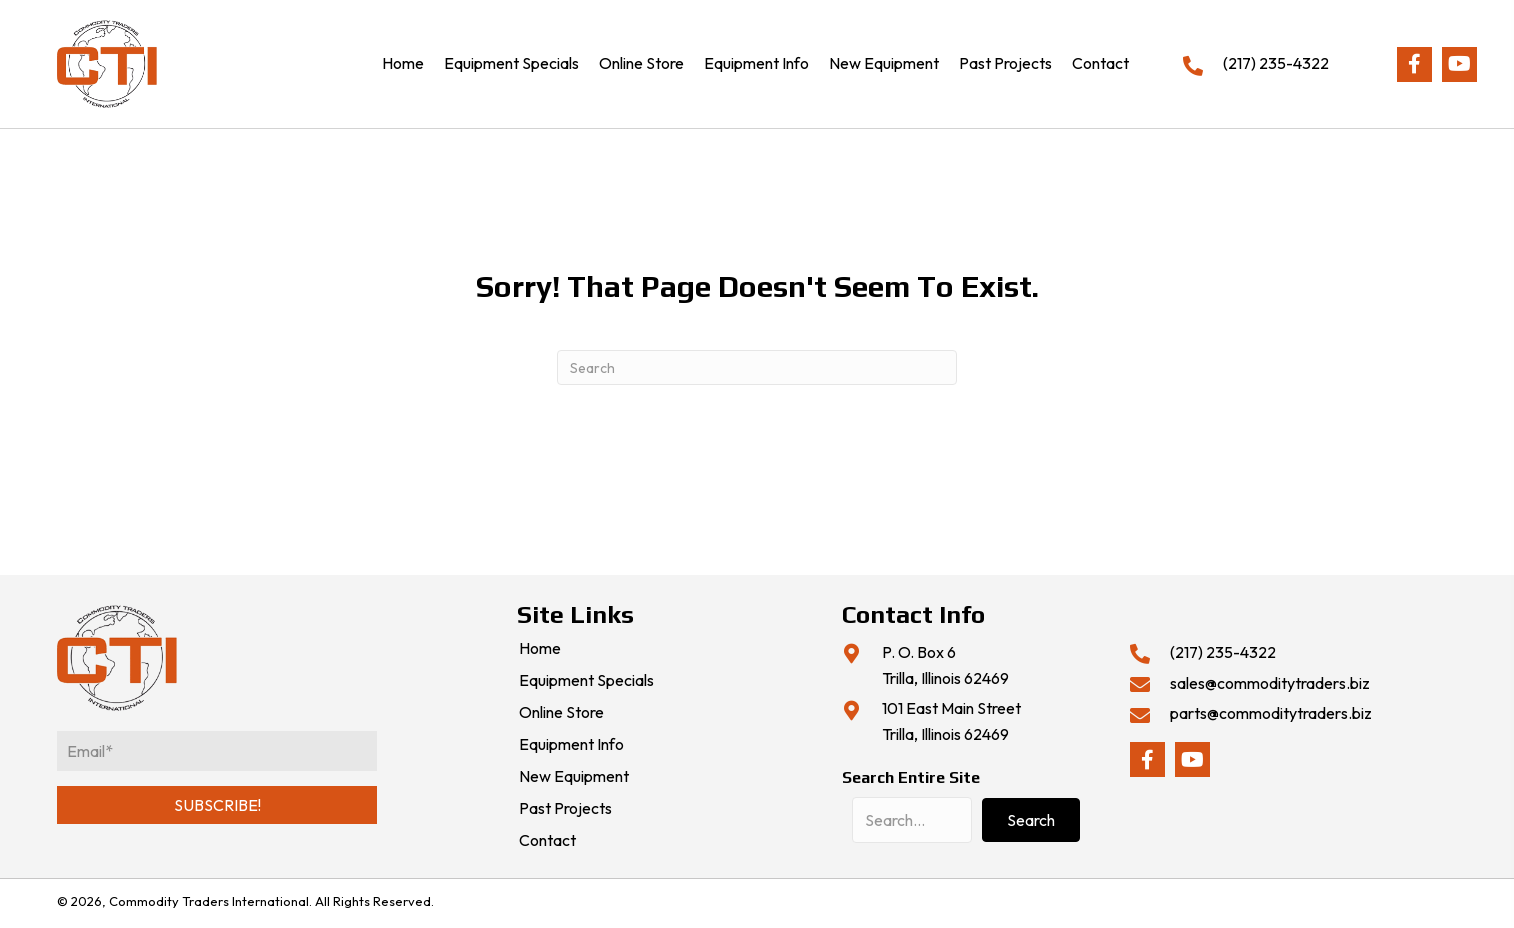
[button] (1414, 64)
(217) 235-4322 (1276, 63)
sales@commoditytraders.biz (1270, 683)
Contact (547, 841)
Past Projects (565, 809)
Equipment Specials (586, 681)
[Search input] (912, 820)
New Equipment (574, 777)
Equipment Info (571, 745)
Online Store (561, 713)
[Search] (757, 367)
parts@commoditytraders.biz (1271, 713)
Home (540, 649)
